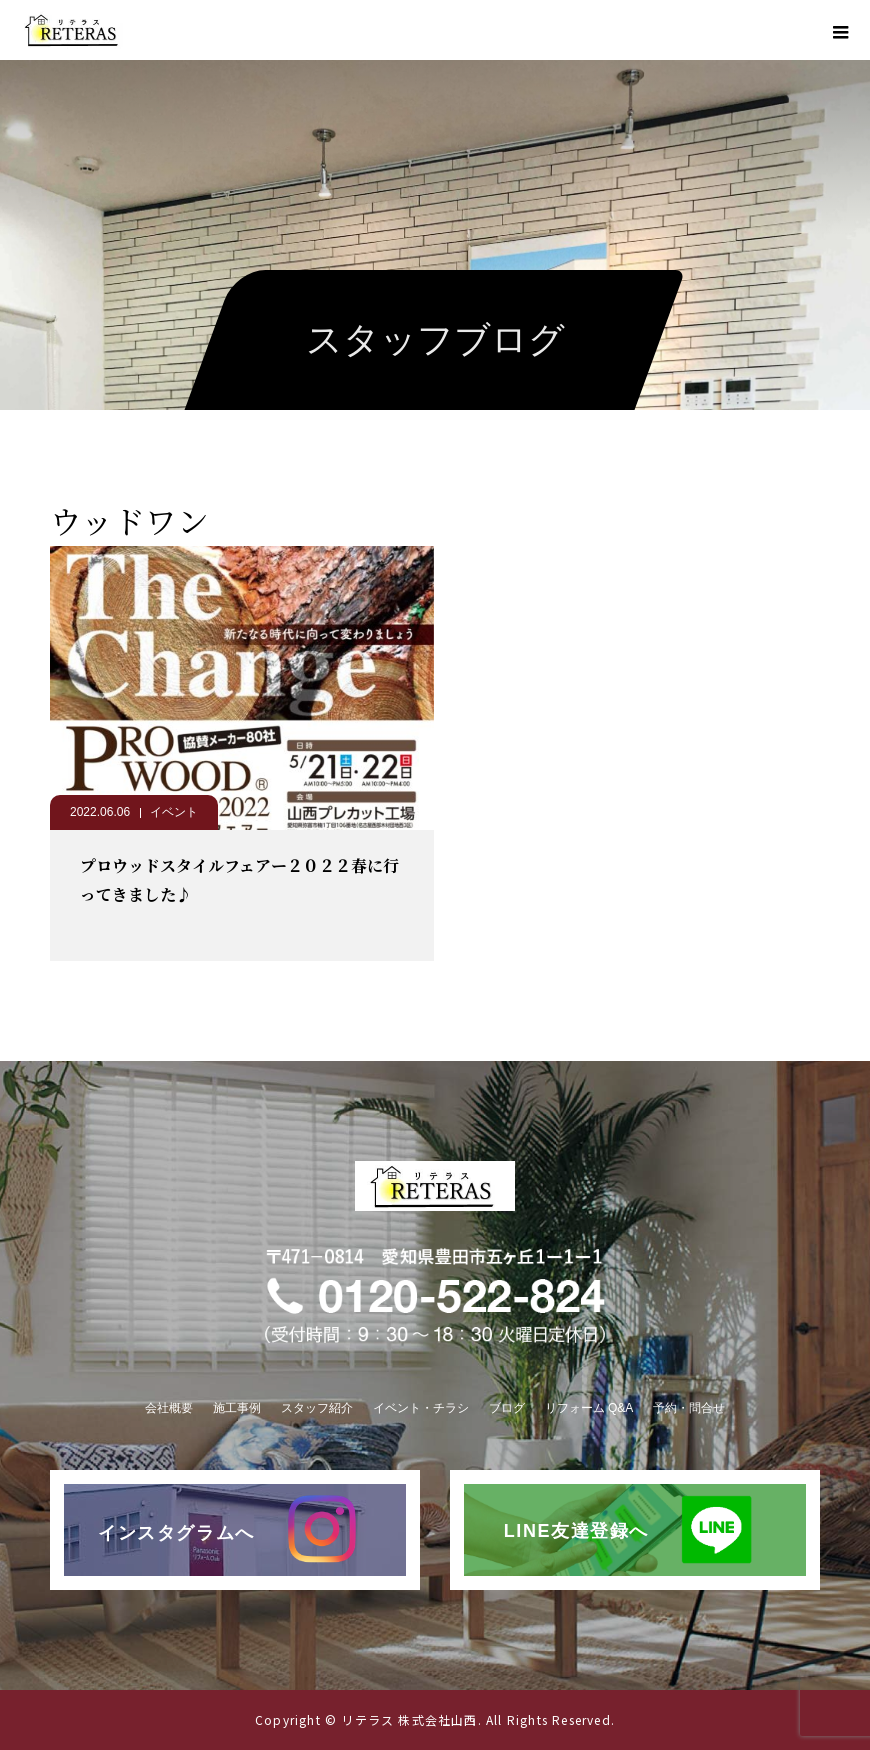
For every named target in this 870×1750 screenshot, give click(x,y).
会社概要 (169, 1408)
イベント (174, 812)
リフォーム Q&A (589, 1408)
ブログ (507, 1408)
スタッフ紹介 (317, 1408)
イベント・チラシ (421, 1408)
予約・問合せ (689, 1408)
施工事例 (237, 1408)
